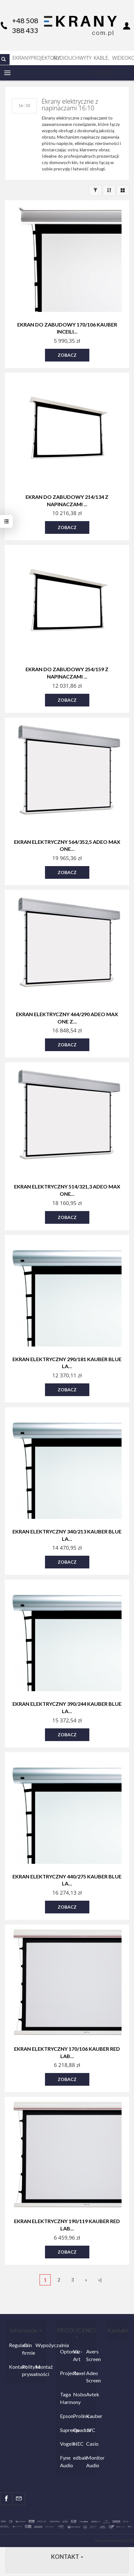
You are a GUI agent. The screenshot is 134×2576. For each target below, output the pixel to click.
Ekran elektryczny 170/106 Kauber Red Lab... (67, 2052)
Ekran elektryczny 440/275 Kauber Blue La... (67, 1880)
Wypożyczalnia (40, 2345)
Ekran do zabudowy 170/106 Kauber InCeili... (67, 328)
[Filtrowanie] (95, 190)
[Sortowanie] (109, 190)
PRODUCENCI (76, 2332)
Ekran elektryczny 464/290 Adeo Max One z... (67, 1017)
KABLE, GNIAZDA (101, 59)
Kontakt (14, 2367)
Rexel (78, 2373)
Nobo (78, 2394)
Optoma (65, 2351)
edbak (78, 2458)
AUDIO (61, 57)
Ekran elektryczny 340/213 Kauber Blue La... (67, 1535)
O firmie (27, 2349)
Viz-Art (77, 2355)
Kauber (91, 2416)
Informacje (26, 2330)
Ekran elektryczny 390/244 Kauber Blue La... (67, 1707)
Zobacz (67, 355)
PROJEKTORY (42, 57)
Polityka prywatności (27, 2370)
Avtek (91, 2394)
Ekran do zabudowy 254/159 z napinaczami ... (67, 672)
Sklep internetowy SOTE (114, 2540)
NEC (78, 2444)
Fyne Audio (65, 2461)
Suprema (65, 2430)
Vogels (65, 2444)
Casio (91, 2444)
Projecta (65, 2373)
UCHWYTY (80, 57)
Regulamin (14, 2345)
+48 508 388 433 (25, 25)
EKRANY (21, 57)
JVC (90, 2430)
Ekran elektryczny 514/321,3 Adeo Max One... (67, 1190)
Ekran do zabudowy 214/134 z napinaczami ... (67, 500)
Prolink (78, 2416)
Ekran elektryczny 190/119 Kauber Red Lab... (67, 2224)
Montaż (40, 2367)
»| (100, 2280)
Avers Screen (91, 2355)
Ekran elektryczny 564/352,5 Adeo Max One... (67, 845)
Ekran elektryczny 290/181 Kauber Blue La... (67, 1362)
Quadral (78, 2430)
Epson (65, 2416)
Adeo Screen (91, 2377)
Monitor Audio (91, 2461)
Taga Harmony (65, 2398)
